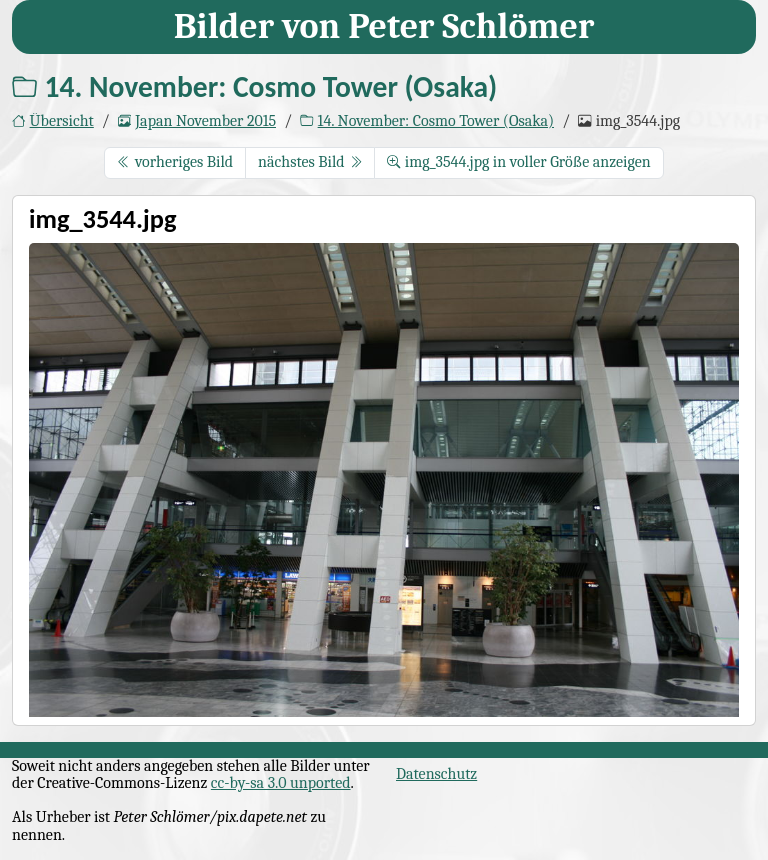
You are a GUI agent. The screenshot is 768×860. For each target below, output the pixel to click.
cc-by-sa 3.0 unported (281, 783)
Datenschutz (436, 774)
